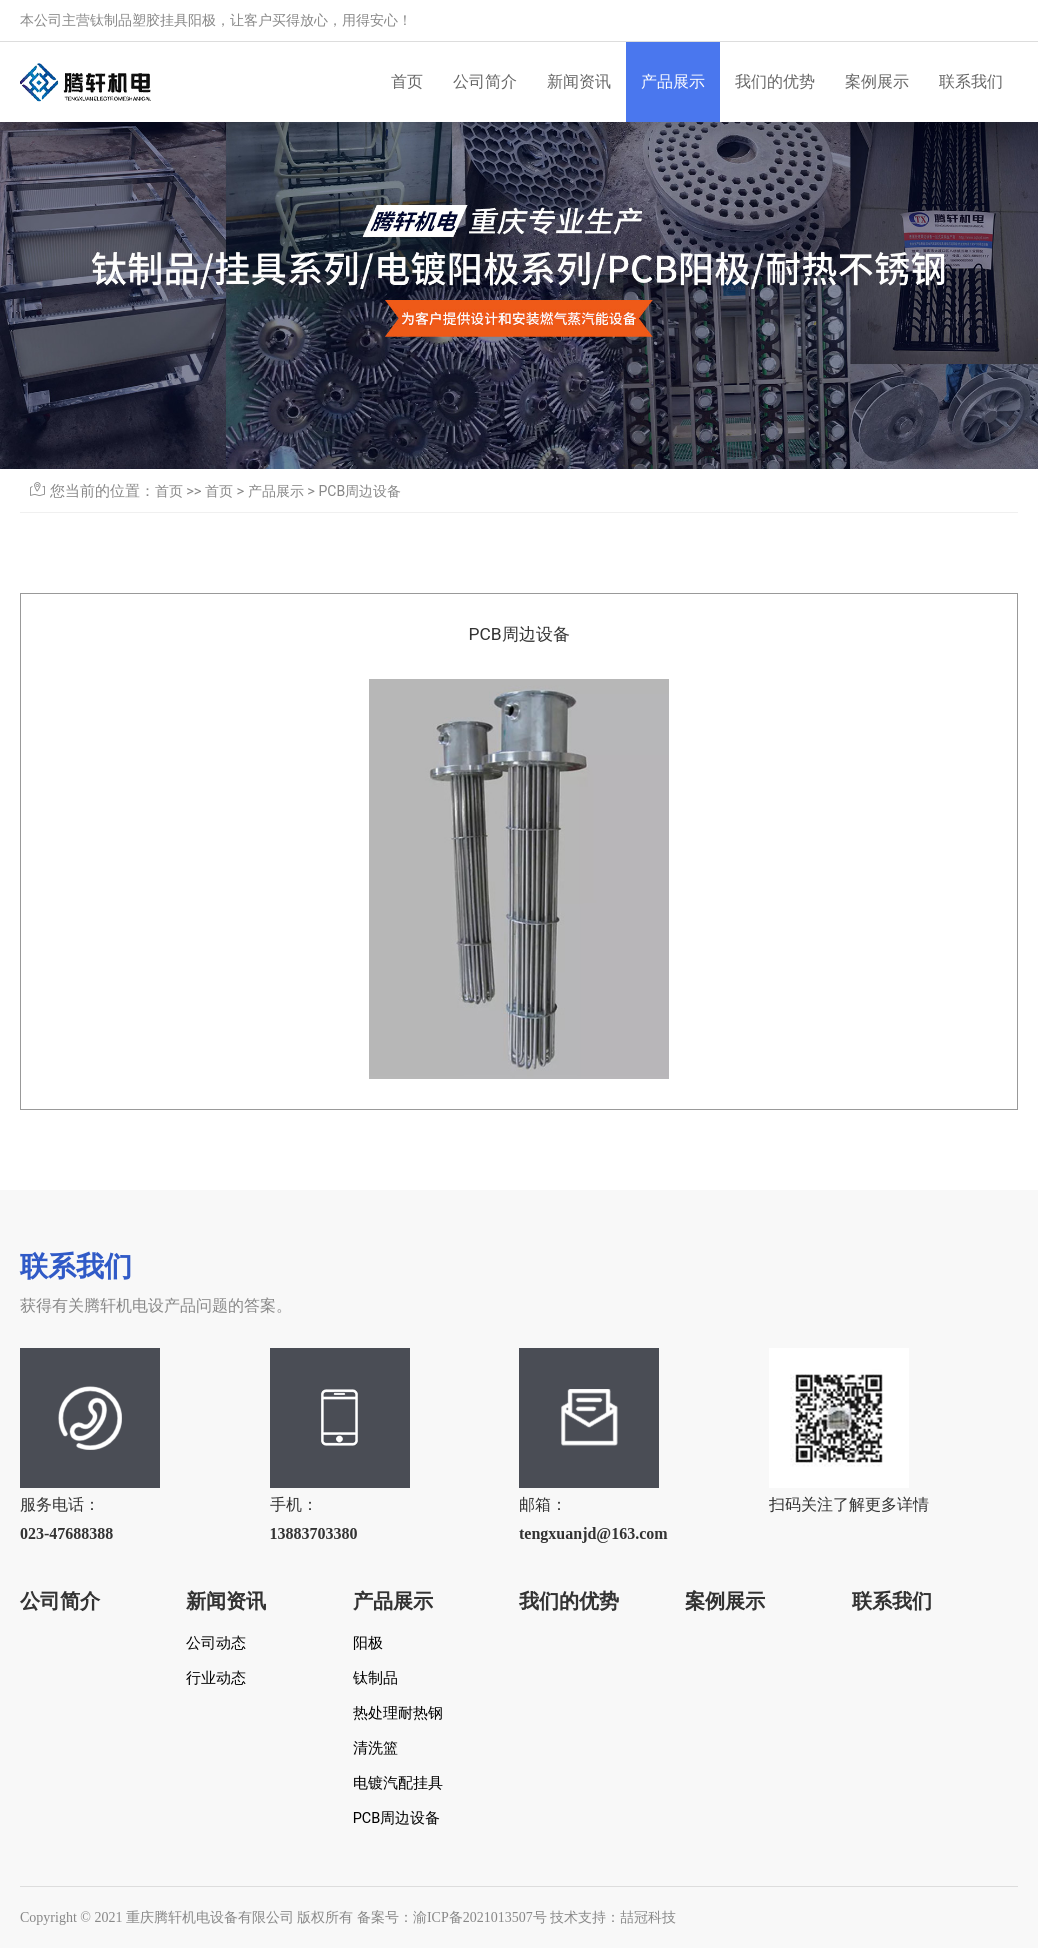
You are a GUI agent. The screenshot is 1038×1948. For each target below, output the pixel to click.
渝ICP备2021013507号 (480, 1917)
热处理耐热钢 (398, 1713)
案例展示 (877, 81)
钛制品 (375, 1678)
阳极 (368, 1643)
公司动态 (216, 1643)
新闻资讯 (579, 81)
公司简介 (485, 81)
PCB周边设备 (360, 491)
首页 (407, 81)
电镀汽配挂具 (398, 1783)
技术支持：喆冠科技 (613, 1917)
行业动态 (216, 1678)
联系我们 (971, 81)
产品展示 (673, 81)
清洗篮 (375, 1748)
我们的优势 (775, 81)
